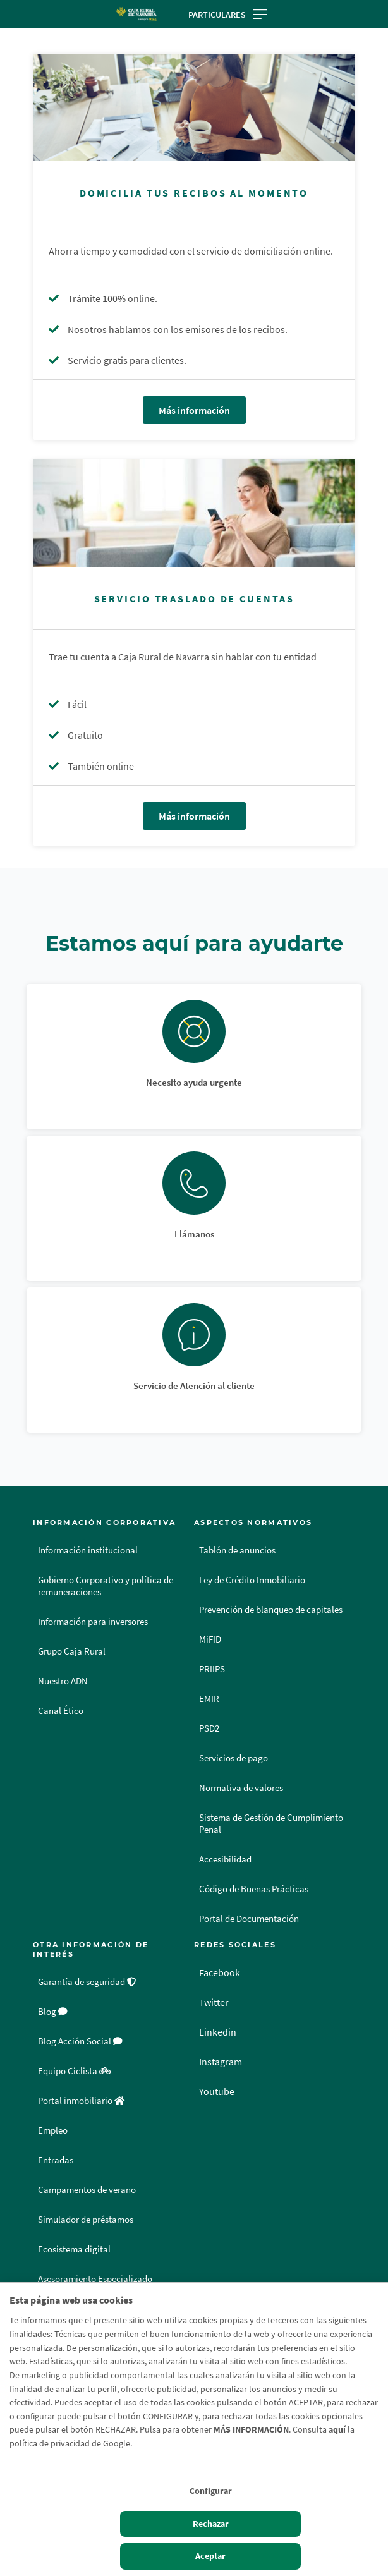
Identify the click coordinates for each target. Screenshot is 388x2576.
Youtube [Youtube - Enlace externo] (216, 2091)
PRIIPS (212, 1669)
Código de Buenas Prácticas (253, 1889)
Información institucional (88, 1550)
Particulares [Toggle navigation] (227, 14)
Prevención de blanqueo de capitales (271, 1609)
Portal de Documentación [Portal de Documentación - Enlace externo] (249, 1918)
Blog (53, 2011)
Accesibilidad (225, 1859)
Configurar (211, 2490)
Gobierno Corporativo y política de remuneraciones (105, 1586)
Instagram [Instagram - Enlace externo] (220, 2061)
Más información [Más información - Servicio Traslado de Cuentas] (194, 816)
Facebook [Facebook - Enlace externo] (219, 1972)
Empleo (53, 2130)
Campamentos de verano (87, 2190)
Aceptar (210, 2555)
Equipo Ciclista (74, 2071)
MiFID (210, 1639)
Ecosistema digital (74, 2249)
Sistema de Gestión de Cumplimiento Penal (271, 1823)
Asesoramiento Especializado (95, 2279)
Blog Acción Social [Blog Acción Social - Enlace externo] (80, 2041)
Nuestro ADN (63, 1681)
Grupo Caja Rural (72, 1651)
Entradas (55, 2160)
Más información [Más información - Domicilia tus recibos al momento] (194, 410)
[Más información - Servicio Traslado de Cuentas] (194, 513)
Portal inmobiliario (81, 2100)
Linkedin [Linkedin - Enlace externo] (217, 2032)
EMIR (209, 1698)
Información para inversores (93, 1621)
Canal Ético (60, 1710)
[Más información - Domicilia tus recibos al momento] (194, 107)
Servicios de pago (233, 1758)
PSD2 (209, 1728)
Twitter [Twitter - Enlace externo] (214, 2002)
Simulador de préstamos (85, 2219)
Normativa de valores (241, 1788)
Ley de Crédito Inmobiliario (252, 1580)
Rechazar (211, 2523)
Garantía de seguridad (87, 1982)
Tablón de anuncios (237, 1550)
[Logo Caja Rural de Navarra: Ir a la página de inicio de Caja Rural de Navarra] (136, 14)
